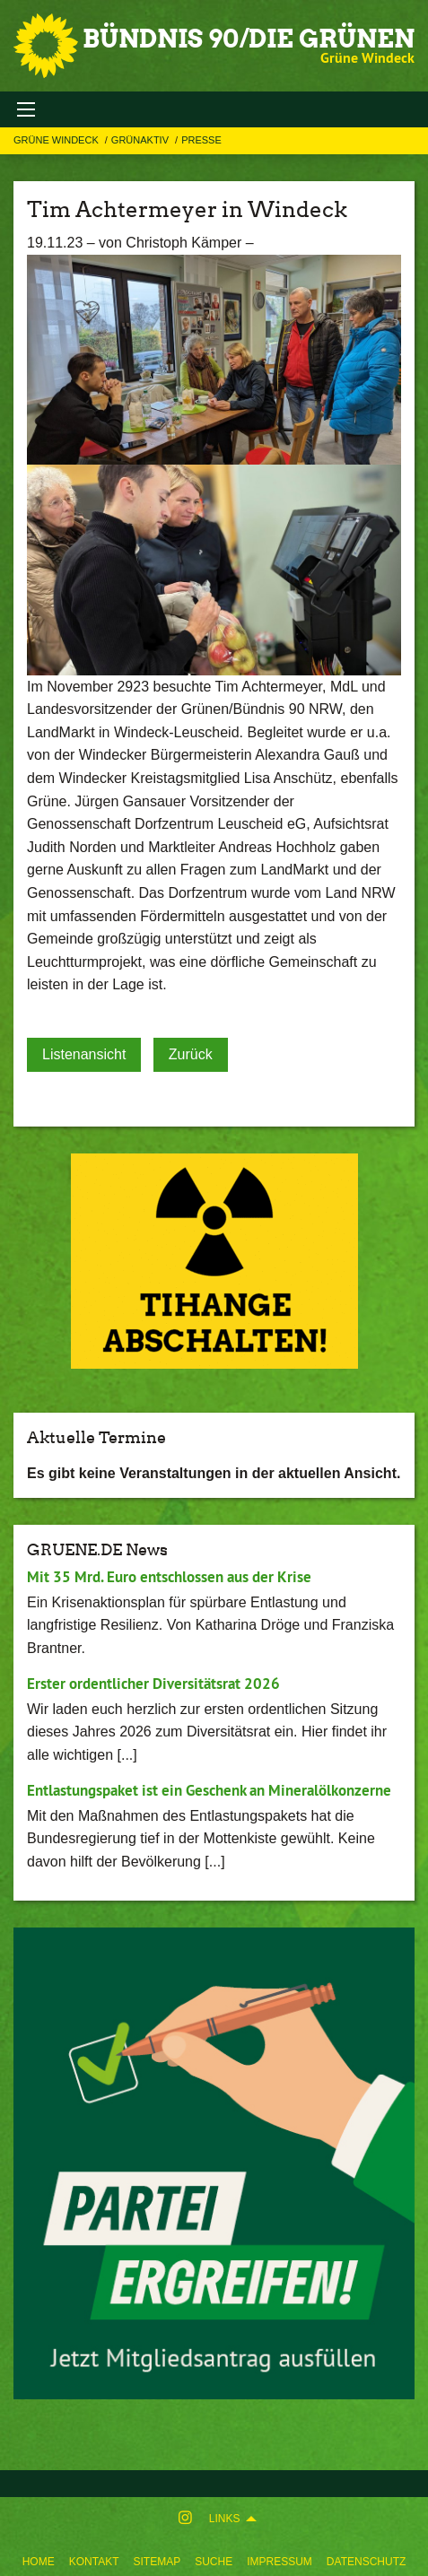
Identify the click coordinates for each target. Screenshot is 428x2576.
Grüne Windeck (57, 140)
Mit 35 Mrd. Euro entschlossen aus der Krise (169, 1577)
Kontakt (94, 2561)
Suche (213, 2561)
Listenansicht (84, 1054)
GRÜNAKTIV (141, 140)
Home (38, 2561)
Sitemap (156, 2561)
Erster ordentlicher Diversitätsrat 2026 (153, 1683)
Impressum (279, 2561)
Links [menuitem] (224, 2518)
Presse (201, 140)
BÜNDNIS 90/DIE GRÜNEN (249, 38)
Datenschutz (366, 2561)
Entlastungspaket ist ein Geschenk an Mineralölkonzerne (209, 1790)
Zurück (191, 1054)
